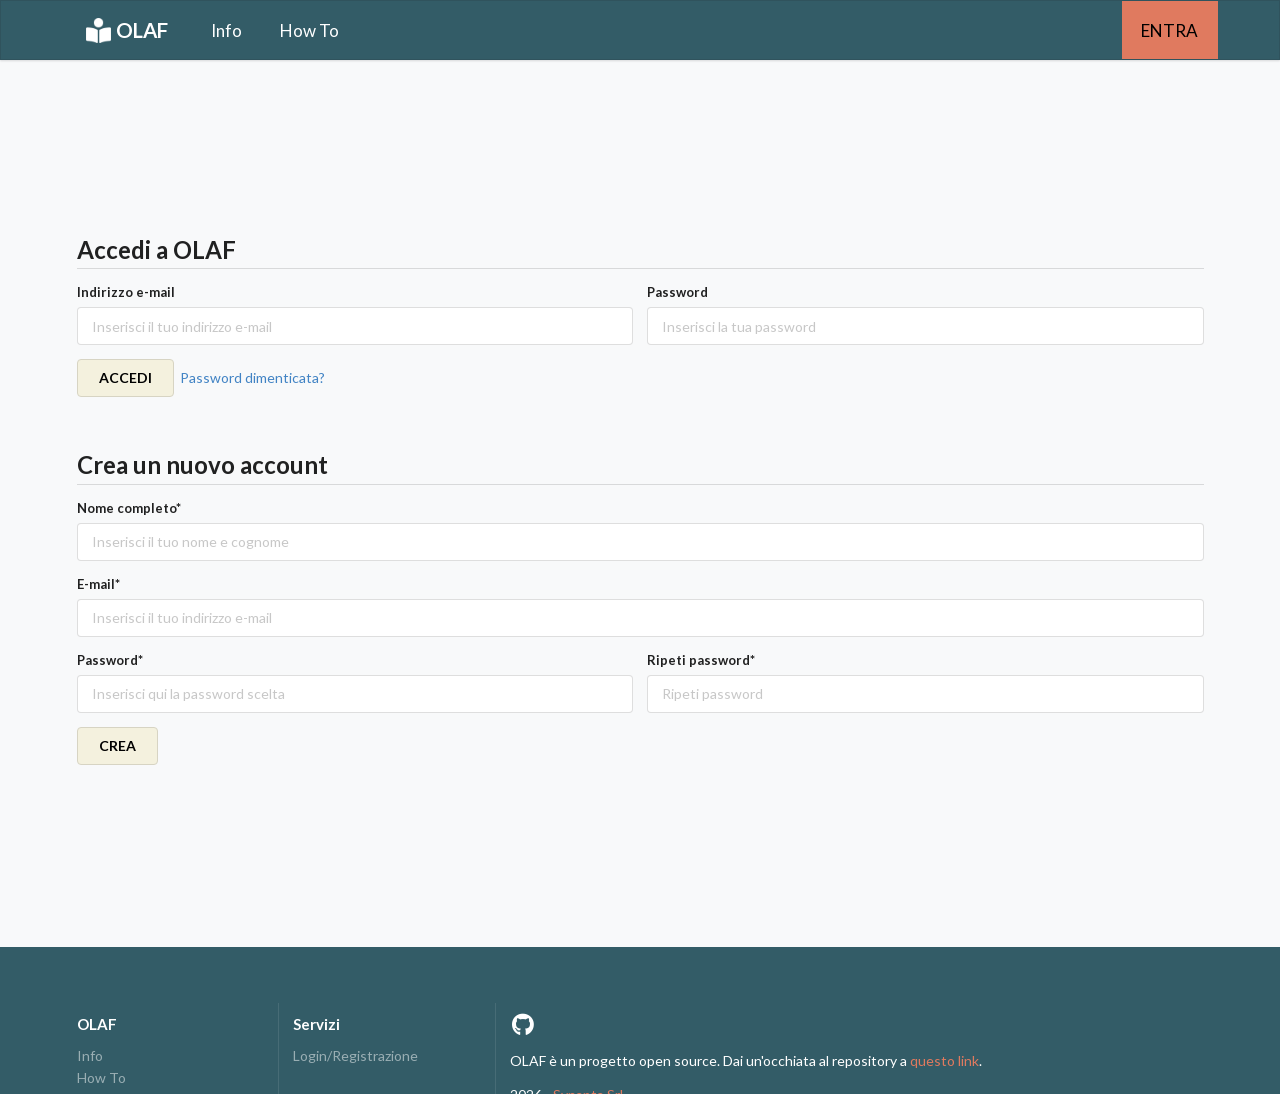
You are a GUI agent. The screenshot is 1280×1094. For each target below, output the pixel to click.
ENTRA (1169, 30)
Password (677, 292)
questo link (944, 1060)
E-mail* (98, 584)
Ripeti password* (701, 660)
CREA (117, 745)
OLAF (127, 30)
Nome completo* (129, 508)
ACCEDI (125, 377)
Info (226, 30)
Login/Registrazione (355, 1056)
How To (309, 30)
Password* (110, 660)
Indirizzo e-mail (126, 292)
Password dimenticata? (252, 377)
